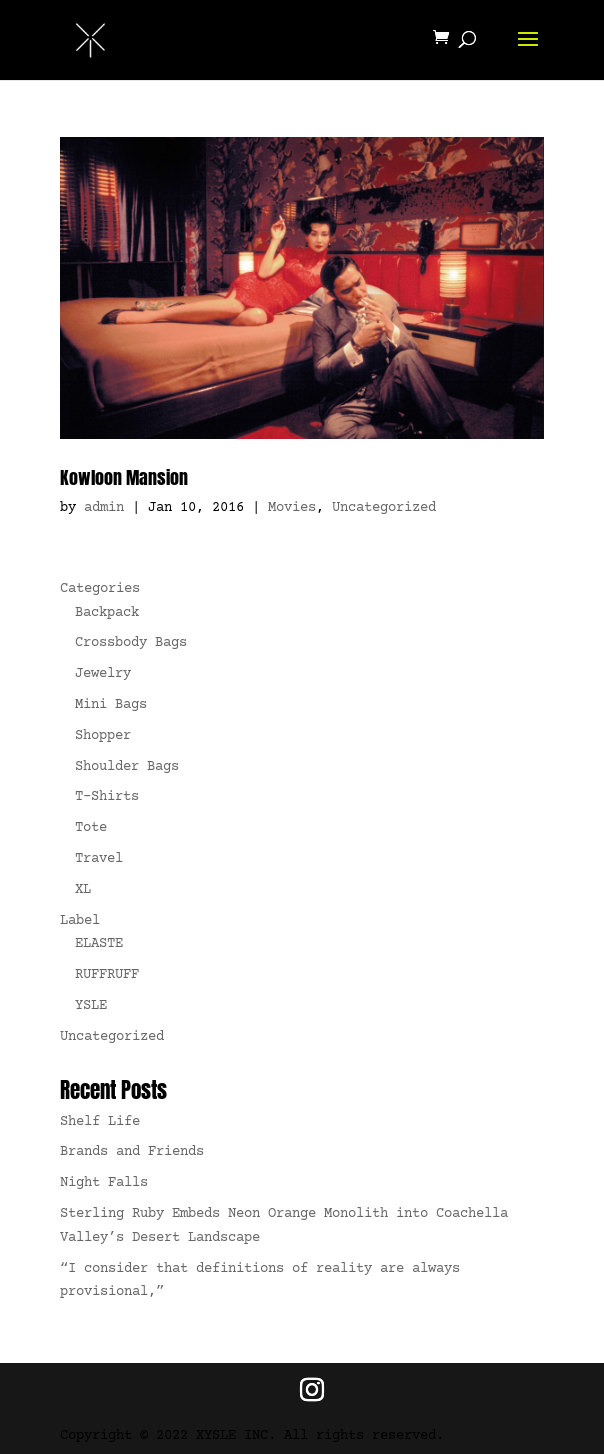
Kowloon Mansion (124, 477)
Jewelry (103, 674)
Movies (292, 508)
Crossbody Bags (131, 643)
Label (80, 921)
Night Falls (104, 1183)
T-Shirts (107, 797)
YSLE (91, 1006)
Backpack (107, 613)
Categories (100, 589)
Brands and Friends (132, 1152)
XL (83, 890)
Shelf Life (100, 1122)
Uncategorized (384, 508)
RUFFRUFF (107, 975)
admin (104, 508)
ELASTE (99, 944)
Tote (91, 828)
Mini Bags (111, 705)
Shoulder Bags (127, 767)
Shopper (103, 736)
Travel (99, 859)
